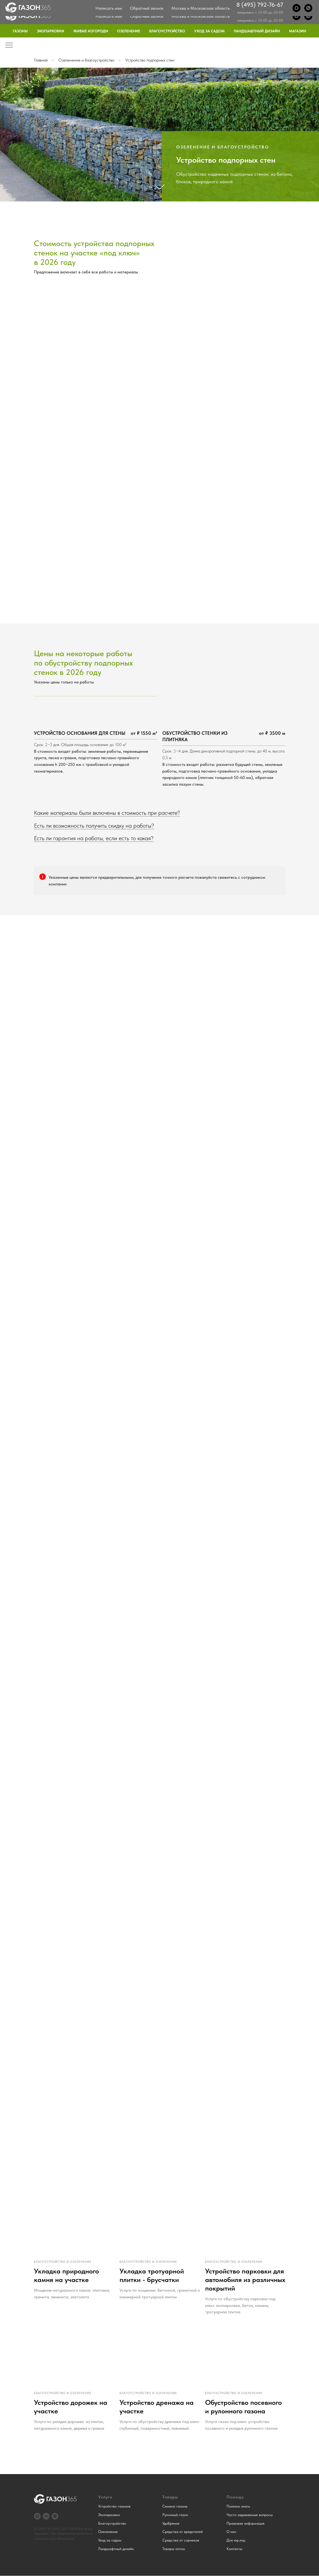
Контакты (306, 4)
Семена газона (174, 2506)
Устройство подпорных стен (149, 60)
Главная (41, 60)
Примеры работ (199, 4)
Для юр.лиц (280, 4)
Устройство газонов (114, 2506)
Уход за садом (209, 31)
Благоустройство (167, 31)
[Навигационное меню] (9, 45)
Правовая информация (245, 2523)
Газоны (20, 31)
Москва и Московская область (200, 16)
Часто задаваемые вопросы (249, 2515)
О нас (173, 4)
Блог (259, 4)
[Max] (297, 16)
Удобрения (170, 2523)
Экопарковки (50, 31)
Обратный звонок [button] (146, 16)
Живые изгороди (90, 31)
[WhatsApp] (308, 16)
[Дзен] (55, 2516)
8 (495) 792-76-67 (259, 12)
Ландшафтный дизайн (257, 31)
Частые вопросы (234, 4)
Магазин (297, 31)
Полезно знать (238, 2506)
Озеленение (128, 31)
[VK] (46, 2516)
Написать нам (108, 16)
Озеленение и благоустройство (86, 60)
